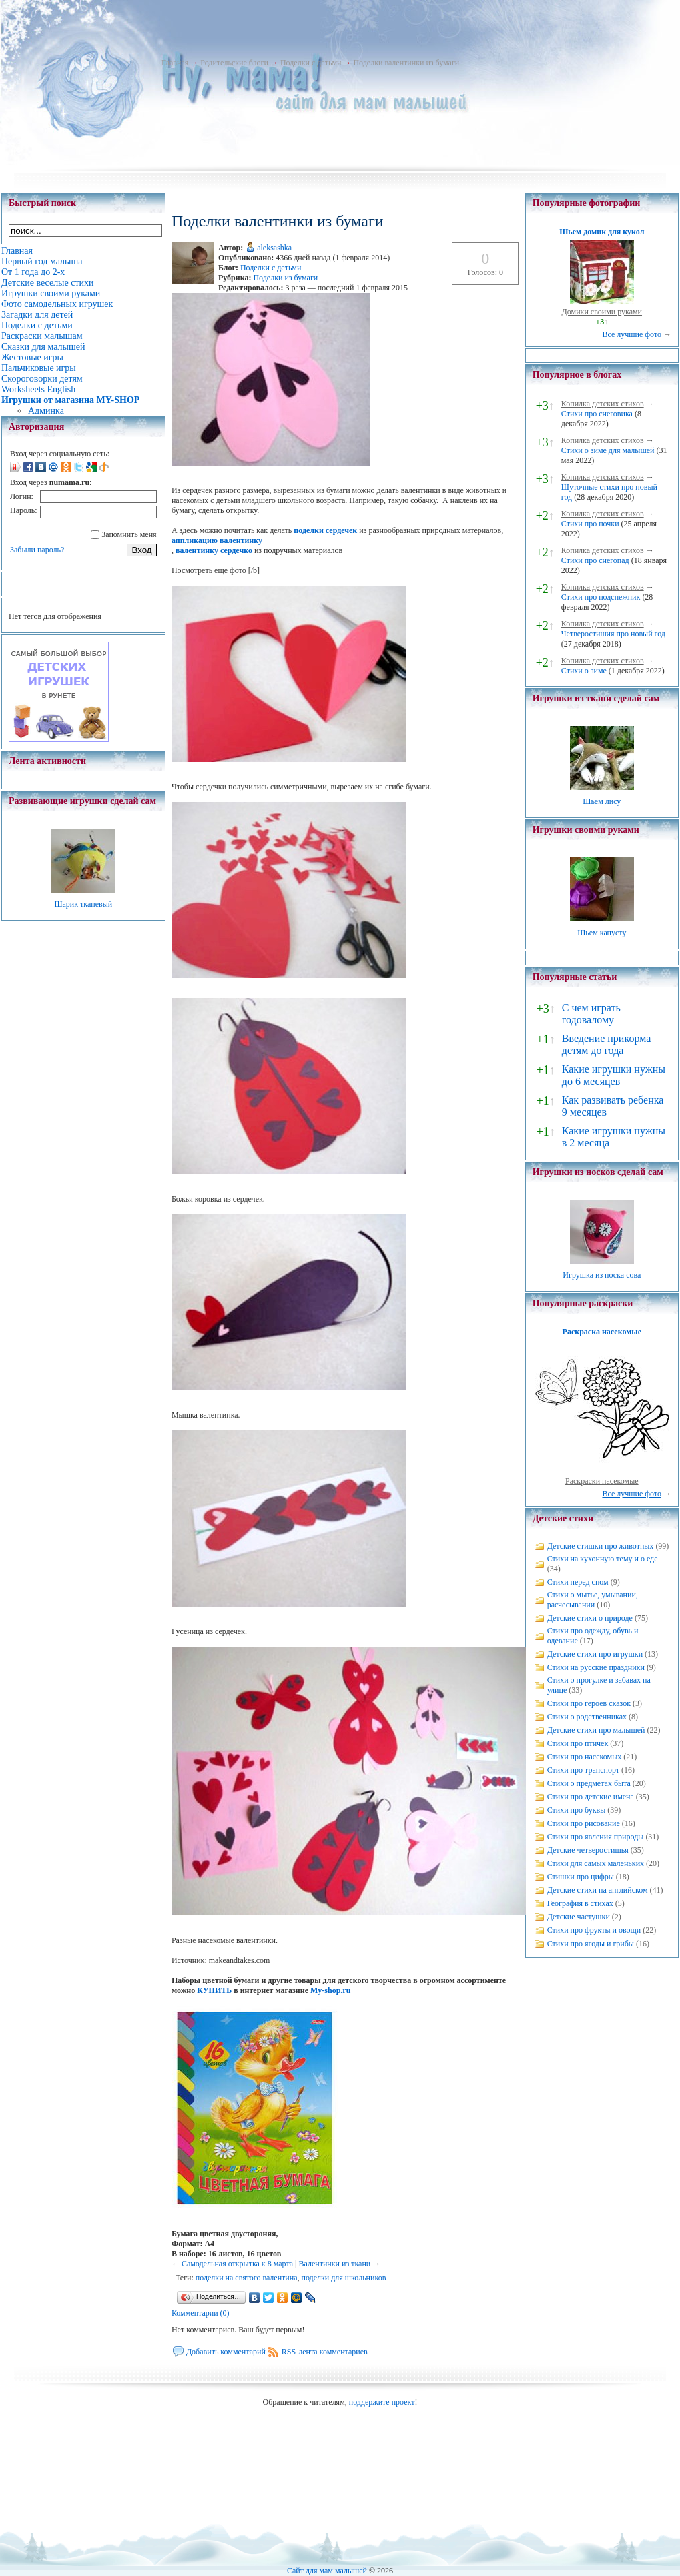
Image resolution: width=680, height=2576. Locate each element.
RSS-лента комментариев (325, 2351)
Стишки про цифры (580, 1876)
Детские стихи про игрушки (595, 1654)
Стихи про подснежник (601, 597)
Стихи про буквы (576, 1810)
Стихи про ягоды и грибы (590, 1943)
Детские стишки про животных (600, 1546)
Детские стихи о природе (590, 1618)
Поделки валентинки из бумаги (406, 62)
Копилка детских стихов (602, 403)
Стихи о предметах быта (589, 1783)
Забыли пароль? (37, 549)
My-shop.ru (330, 1990)
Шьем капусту (601, 932)
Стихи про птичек (578, 1743)
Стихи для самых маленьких (595, 1863)
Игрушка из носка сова (602, 1275)
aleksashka (274, 247)
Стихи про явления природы (595, 1836)
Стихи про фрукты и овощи (594, 1930)
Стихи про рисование (583, 1823)
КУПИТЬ (214, 1990)
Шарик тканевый (83, 904)
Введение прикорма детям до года (606, 1044)
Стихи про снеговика (597, 413)
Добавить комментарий (226, 2351)
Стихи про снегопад (595, 560)
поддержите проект (382, 2402)
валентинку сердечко (214, 550)
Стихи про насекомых (584, 1756)
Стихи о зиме (584, 670)
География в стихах (580, 1903)
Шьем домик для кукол (601, 231)
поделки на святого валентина (247, 2277)
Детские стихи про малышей (596, 1730)
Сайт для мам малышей (327, 2570)
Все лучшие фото (631, 334)
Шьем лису (602, 801)
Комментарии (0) (201, 2313)
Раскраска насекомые (602, 1331)
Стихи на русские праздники (596, 1667)
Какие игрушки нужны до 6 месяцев (613, 1075)
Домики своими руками (602, 311)
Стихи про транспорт (583, 1770)
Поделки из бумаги (285, 277)
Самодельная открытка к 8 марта (237, 2263)
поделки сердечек (325, 530)
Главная (174, 62)
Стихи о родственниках (587, 1716)
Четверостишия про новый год (613, 633)
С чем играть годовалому (591, 1013)
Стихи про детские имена (590, 1796)
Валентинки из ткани (335, 2263)
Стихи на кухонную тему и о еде (602, 1558)
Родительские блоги (234, 62)
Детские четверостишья (588, 1850)
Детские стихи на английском (597, 1890)
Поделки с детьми (310, 62)
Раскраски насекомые (602, 1481)
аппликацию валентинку (217, 540)
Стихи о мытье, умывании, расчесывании (592, 1599)
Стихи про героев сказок (589, 1703)
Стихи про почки (590, 523)
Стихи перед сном (578, 1582)
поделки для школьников (343, 2277)
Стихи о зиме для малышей (608, 450)
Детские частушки (578, 1916)
